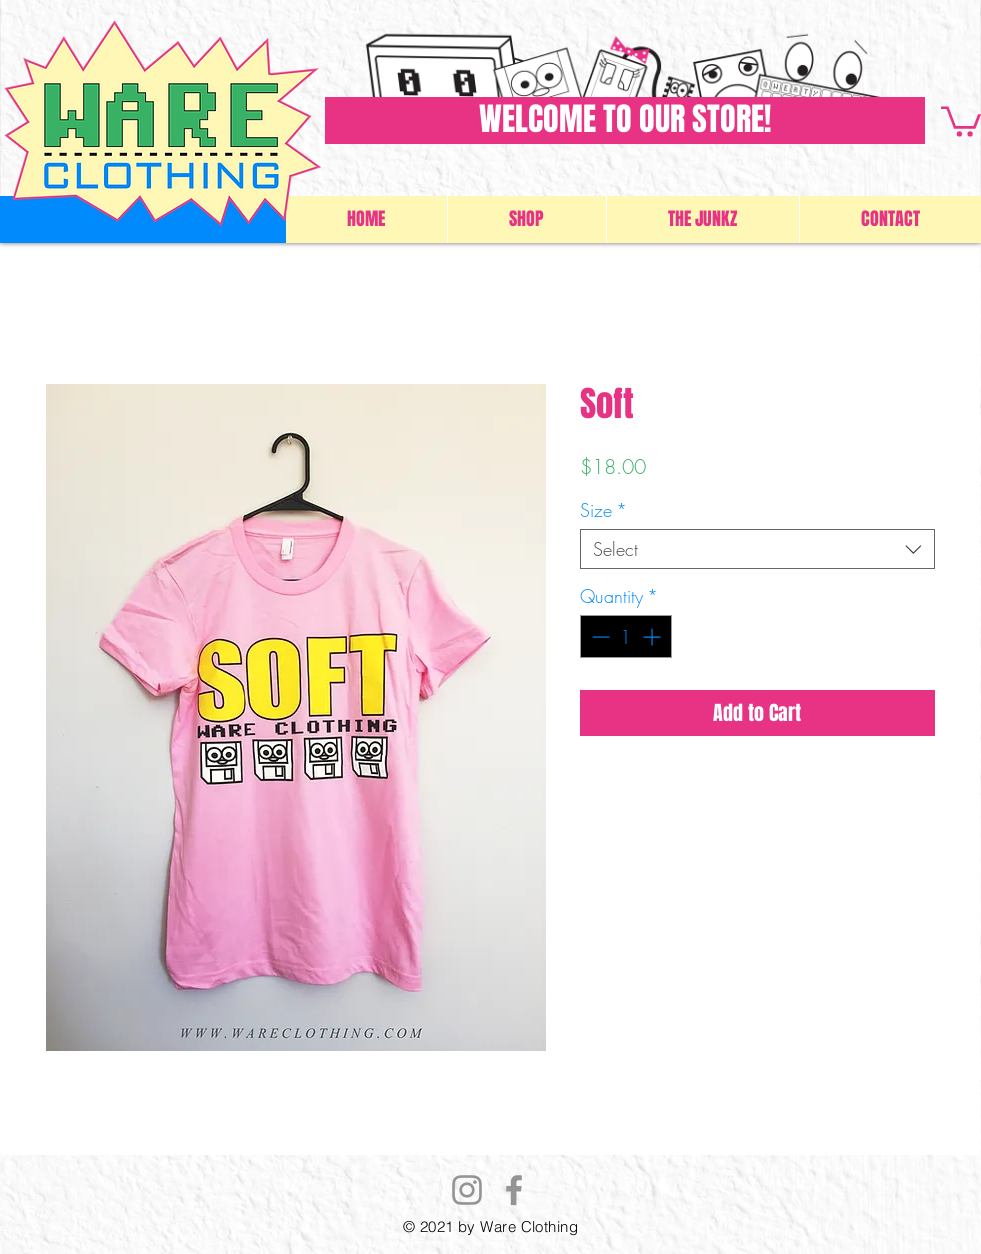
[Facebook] (514, 1190)
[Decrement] (598, 636)
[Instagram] (467, 1190)
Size (603, 510)
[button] (961, 120)
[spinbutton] (626, 636)
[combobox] (757, 549)
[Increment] (653, 636)
